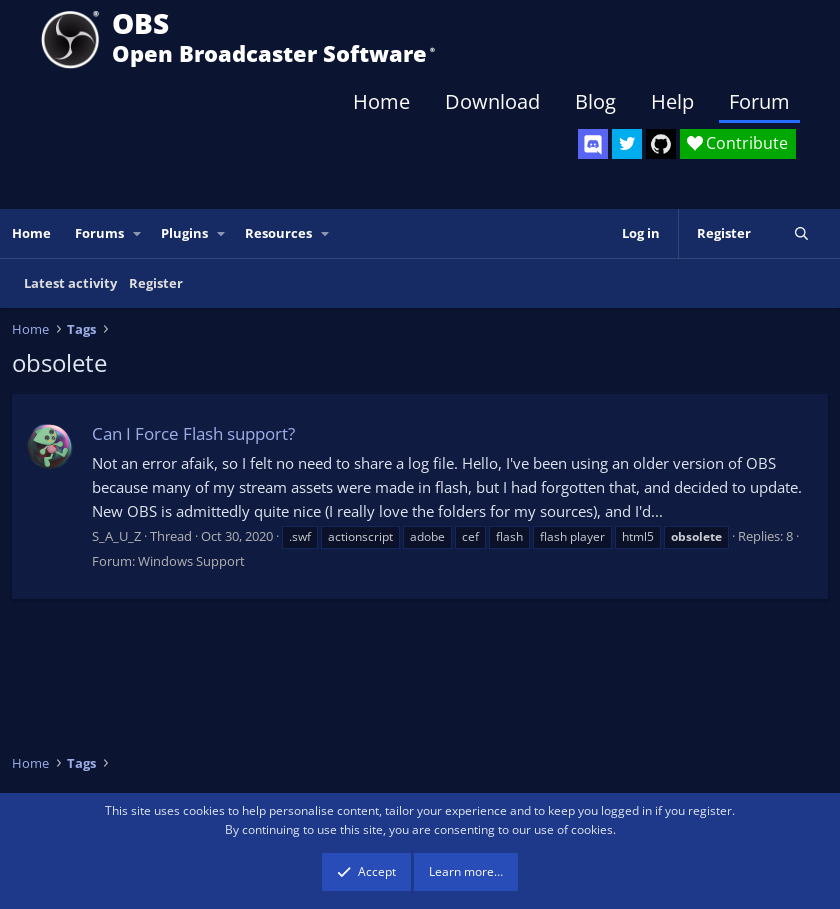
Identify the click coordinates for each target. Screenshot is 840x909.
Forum (759, 101)
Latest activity (70, 283)
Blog (595, 101)
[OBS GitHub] (661, 144)
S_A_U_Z (116, 536)
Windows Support (191, 561)
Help (672, 101)
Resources (278, 233)
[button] (138, 233)
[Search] (801, 233)
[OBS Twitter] (627, 144)
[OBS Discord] (593, 144)
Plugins (184, 233)
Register (156, 283)
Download (492, 101)
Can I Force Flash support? (193, 433)
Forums (99, 233)
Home (381, 101)
